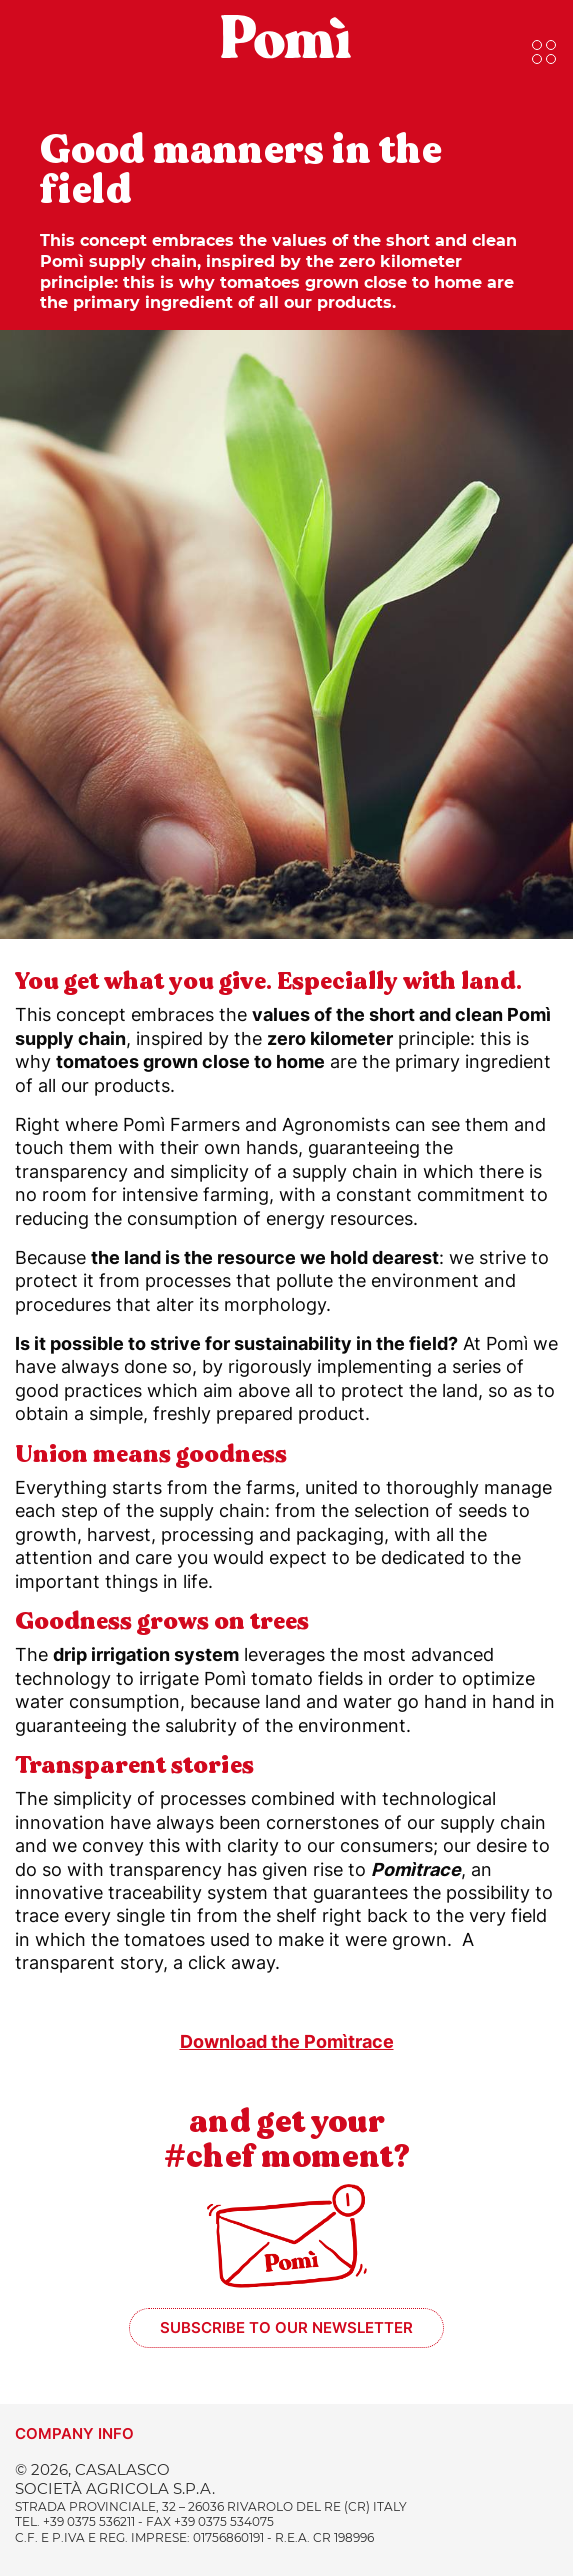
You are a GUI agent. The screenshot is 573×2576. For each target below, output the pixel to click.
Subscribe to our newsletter (286, 2327)
